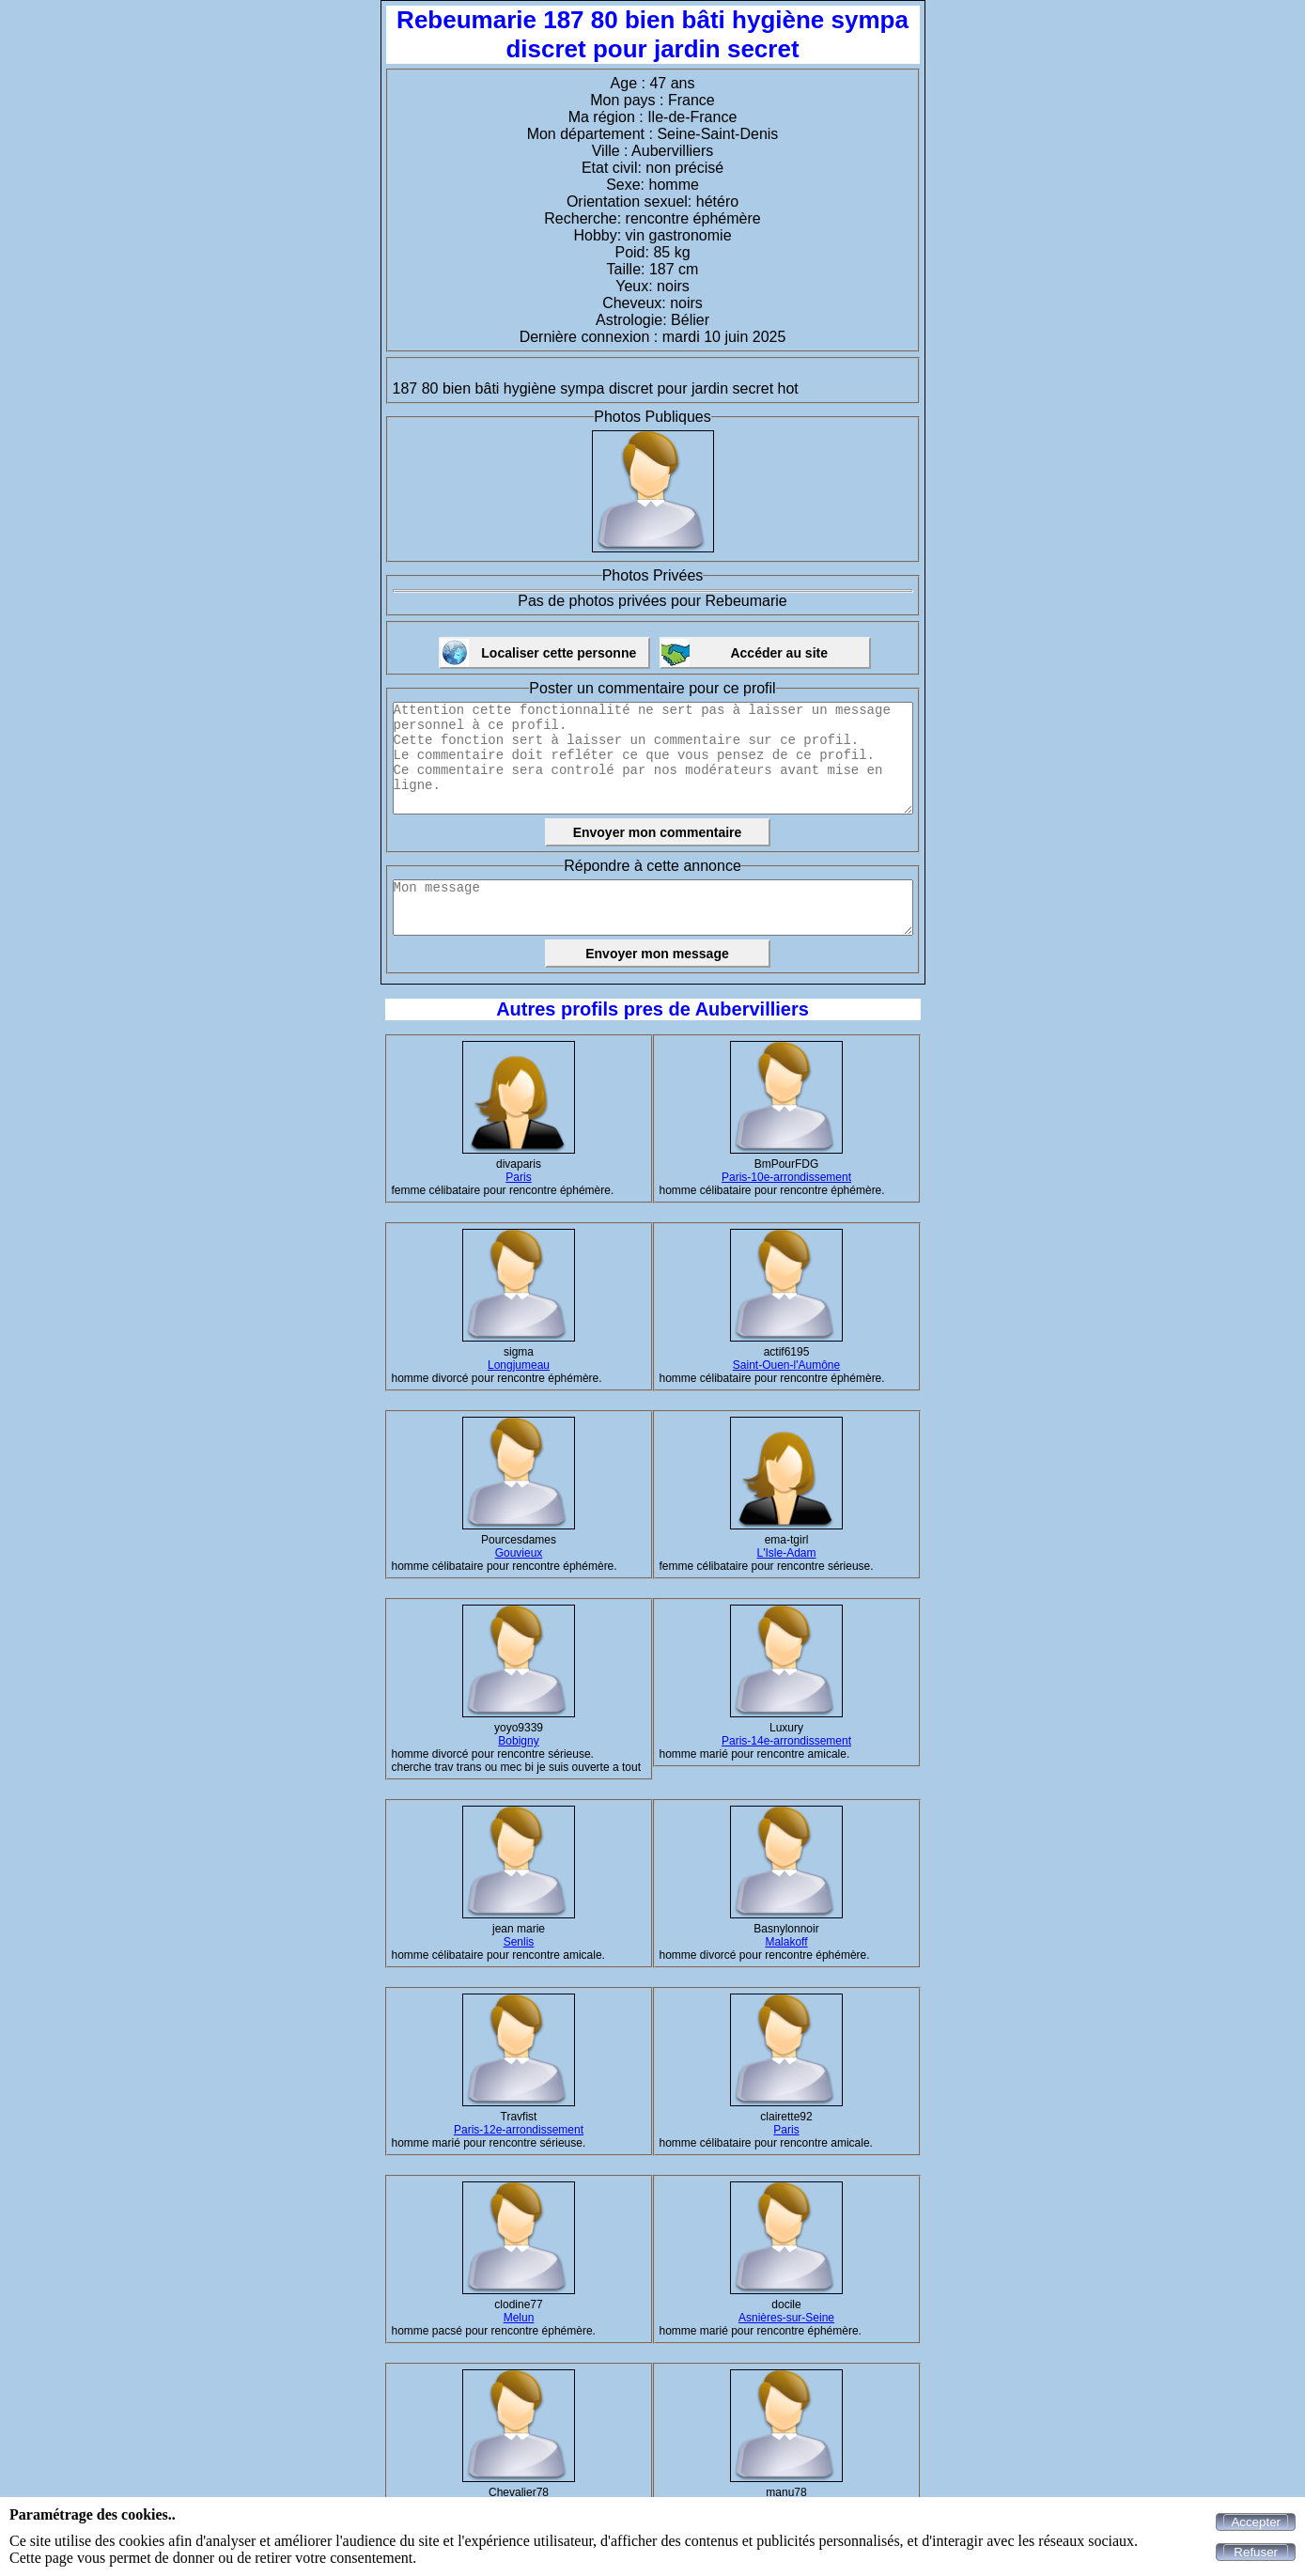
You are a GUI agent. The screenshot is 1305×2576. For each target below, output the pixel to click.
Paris (518, 1177)
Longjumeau (519, 1365)
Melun (519, 2317)
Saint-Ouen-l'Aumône (786, 1365)
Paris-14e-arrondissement (786, 1740)
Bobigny (518, 1740)
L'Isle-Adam (786, 1553)
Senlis (519, 1941)
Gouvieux (519, 1553)
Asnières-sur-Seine (786, 2317)
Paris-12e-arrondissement (518, 2129)
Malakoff (786, 1941)
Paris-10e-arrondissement (786, 1177)
